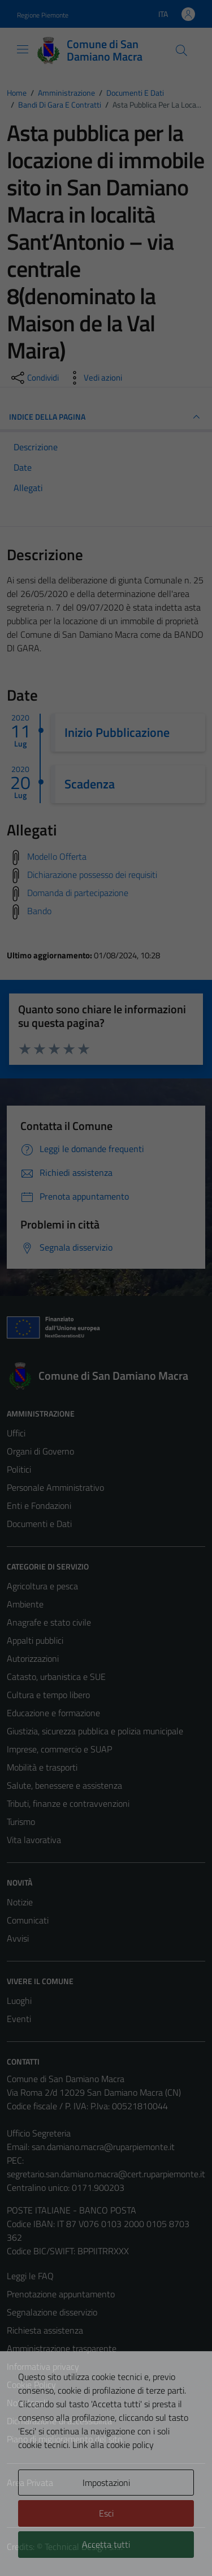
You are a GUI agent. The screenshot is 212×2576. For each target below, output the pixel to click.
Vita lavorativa (34, 1839)
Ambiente (25, 1604)
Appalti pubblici (35, 1640)
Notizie (20, 1902)
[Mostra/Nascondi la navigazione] (22, 49)
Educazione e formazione (53, 1713)
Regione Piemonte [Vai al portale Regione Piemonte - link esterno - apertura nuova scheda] (42, 15)
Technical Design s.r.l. (84, 2546)
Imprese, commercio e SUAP (59, 1749)
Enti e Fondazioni (39, 1505)
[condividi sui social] (34, 378)
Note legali (27, 2402)
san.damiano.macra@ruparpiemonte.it (103, 2146)
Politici (19, 1469)
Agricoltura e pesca (42, 1586)
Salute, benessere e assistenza (64, 1785)
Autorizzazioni (33, 1658)
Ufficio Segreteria (39, 2133)
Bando (39, 911)
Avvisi (18, 1938)
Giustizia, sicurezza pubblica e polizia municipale (95, 1731)
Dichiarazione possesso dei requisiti (92, 874)
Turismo (21, 1821)
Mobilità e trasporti (42, 1767)
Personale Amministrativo (55, 1487)
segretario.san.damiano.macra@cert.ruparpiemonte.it (106, 2174)
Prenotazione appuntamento (61, 2294)
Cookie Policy (31, 2384)
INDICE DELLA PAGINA (106, 417)
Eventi (19, 2018)
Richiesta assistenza (45, 2330)
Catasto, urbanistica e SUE (56, 1676)
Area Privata (30, 2482)
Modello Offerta (56, 856)
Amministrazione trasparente (61, 2348)
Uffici (16, 1433)
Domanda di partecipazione (77, 892)
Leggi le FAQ (30, 2276)
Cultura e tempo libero (48, 1694)
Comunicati (28, 1920)
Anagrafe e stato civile (49, 1622)
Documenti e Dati (39, 1523)
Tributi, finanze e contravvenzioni (68, 1803)
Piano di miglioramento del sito (64, 2439)
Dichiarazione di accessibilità (59, 2421)
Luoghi (19, 2000)
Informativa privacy (43, 2366)
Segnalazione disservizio (52, 2312)
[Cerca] (181, 50)
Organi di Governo (40, 1451)
